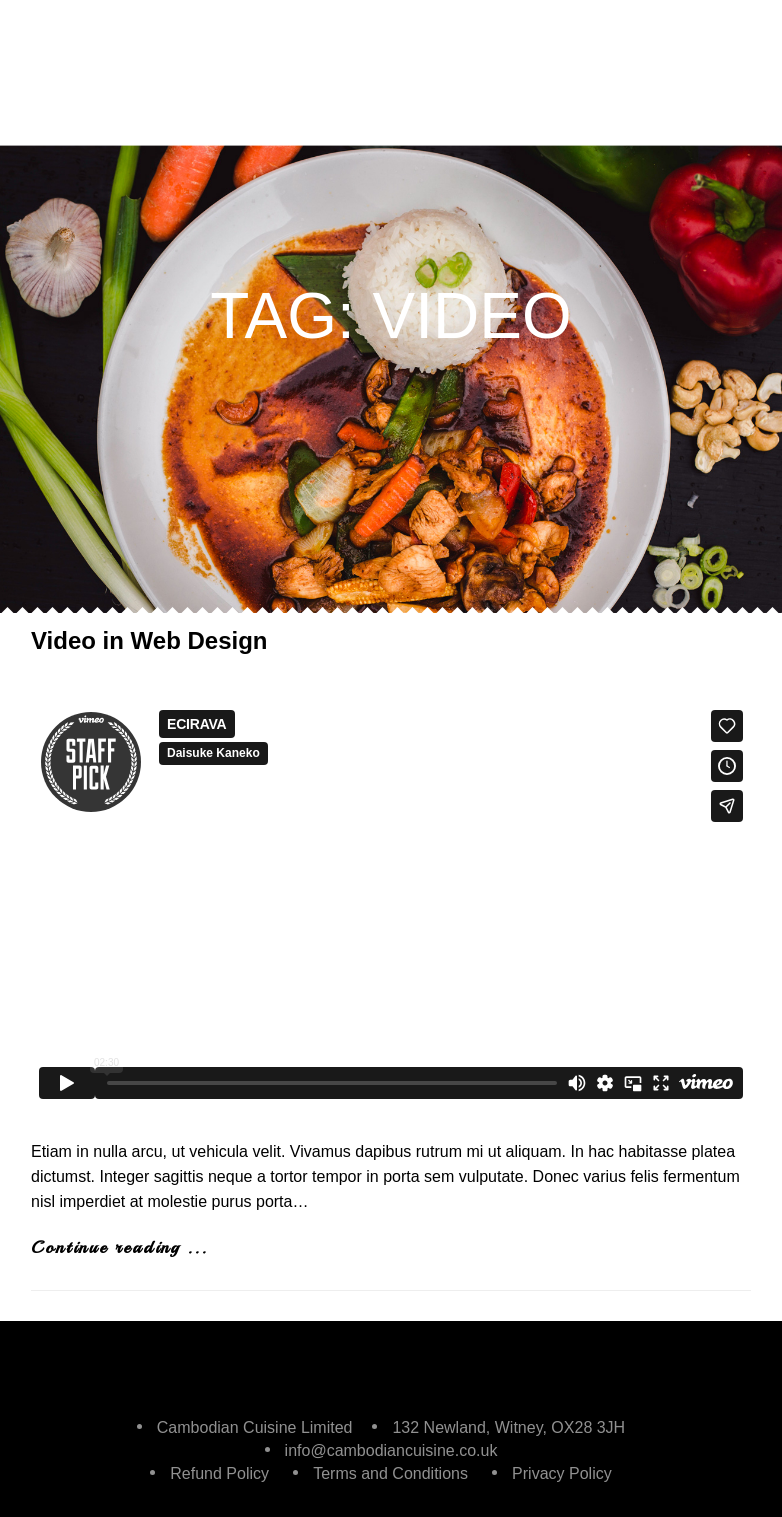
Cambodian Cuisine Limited (255, 1427)
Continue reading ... (119, 1247)
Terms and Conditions (390, 1473)
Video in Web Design (149, 640)
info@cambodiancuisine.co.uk (391, 1450)
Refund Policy (219, 1473)
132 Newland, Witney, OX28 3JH (508, 1427)
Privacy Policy (562, 1473)
